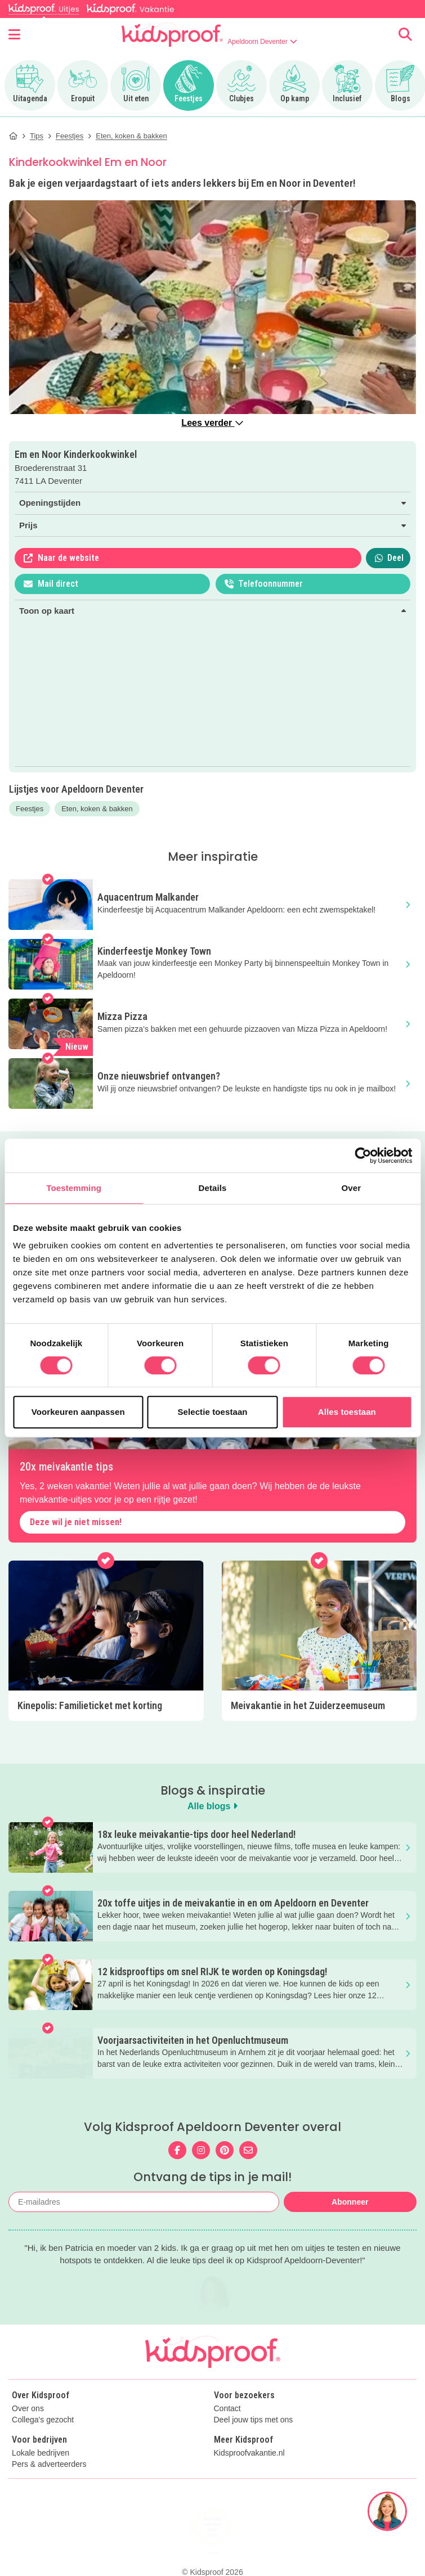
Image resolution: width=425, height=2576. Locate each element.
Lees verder (212, 423)
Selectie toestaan (212, 1412)
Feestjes (29, 808)
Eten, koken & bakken (96, 808)
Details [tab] (213, 1188)
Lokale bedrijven (40, 2477)
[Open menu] (14, 34)
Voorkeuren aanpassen (78, 1412)
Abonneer (350, 2201)
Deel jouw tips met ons (253, 2444)
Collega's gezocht (43, 2444)
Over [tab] (351, 1188)
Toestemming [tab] (73, 1188)
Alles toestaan (347, 1412)
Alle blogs (212, 1806)
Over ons (28, 2433)
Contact (227, 2433)
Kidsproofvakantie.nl (249, 2477)
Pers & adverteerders (49, 2488)
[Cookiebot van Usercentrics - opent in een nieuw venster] (363, 1155)
